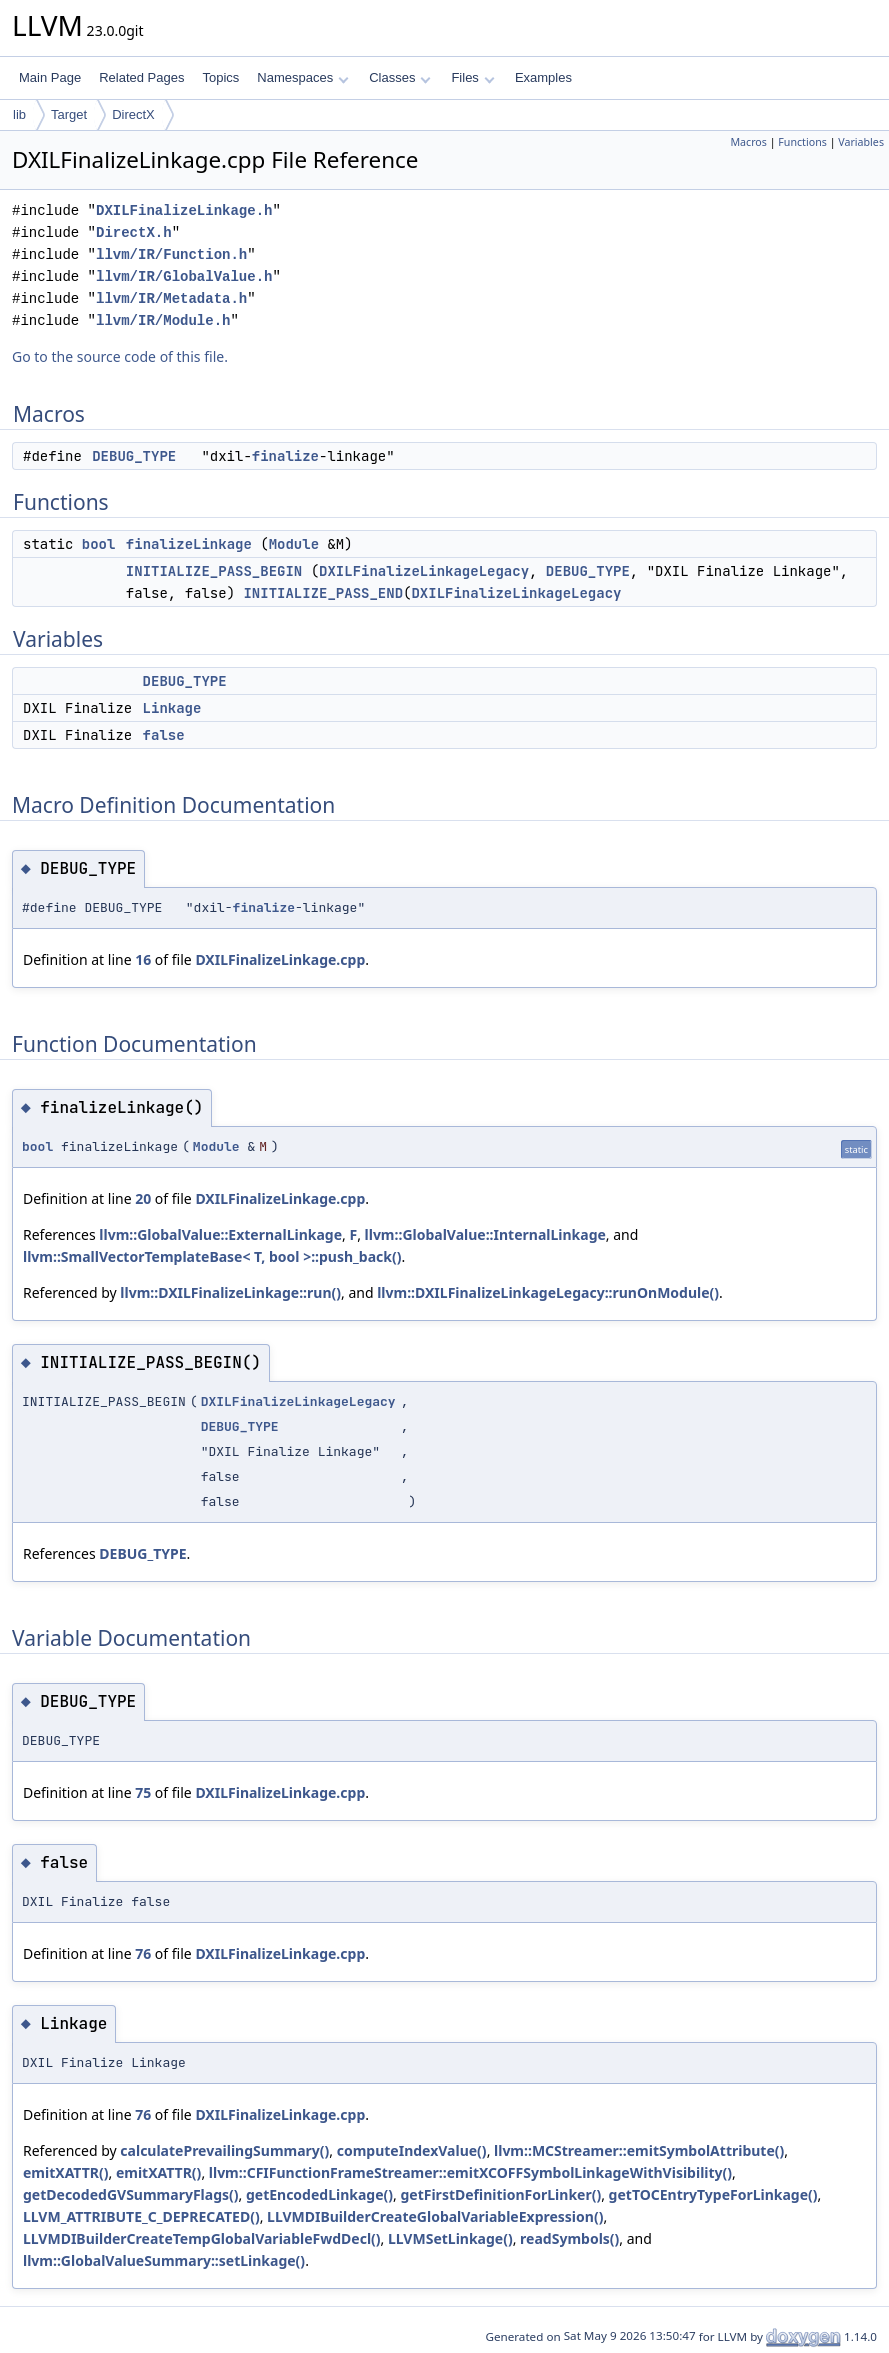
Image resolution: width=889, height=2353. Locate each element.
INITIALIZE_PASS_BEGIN (214, 571)
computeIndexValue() (412, 2150)
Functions (802, 142)
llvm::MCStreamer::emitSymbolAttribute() (639, 2150)
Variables (861, 142)
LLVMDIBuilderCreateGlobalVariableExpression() (435, 2216)
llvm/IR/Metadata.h (171, 298)
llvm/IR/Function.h (171, 254)
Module (294, 544)
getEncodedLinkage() (319, 2194)
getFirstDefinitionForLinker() (500, 2194)
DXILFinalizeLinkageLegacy (424, 571)
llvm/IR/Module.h (163, 320)
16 (143, 959)
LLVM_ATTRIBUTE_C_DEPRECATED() (141, 2216)
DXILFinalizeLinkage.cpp (280, 959)
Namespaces (302, 77)
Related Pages (141, 77)
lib (19, 114)
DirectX (133, 114)
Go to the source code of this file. (120, 356)
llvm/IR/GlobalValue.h (184, 276)
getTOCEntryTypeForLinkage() (713, 2194)
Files (472, 77)
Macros (748, 142)
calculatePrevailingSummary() (224, 2150)
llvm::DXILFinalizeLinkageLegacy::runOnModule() (548, 1292)
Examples (543, 77)
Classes (400, 77)
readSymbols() (569, 2238)
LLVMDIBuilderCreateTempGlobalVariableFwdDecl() (202, 2238)
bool (99, 544)
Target (69, 114)
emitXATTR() (65, 2172)
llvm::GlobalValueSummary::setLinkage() (164, 2260)
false (164, 735)
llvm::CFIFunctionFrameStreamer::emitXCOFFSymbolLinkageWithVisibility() (470, 2172)
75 (143, 1792)
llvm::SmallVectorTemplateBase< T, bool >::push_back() (212, 1256)
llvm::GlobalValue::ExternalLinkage (220, 1234)
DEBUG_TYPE (134, 456)
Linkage (172, 708)
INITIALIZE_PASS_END (323, 593)
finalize (285, 456)
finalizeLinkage (189, 544)
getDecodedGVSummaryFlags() (131, 2194)
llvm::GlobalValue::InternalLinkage (485, 1234)
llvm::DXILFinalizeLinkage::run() (230, 1292)
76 (143, 1953)
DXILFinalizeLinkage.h (184, 210)
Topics (220, 77)
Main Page (50, 77)
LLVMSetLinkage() (450, 2238)
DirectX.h (134, 232)
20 (143, 1198)
